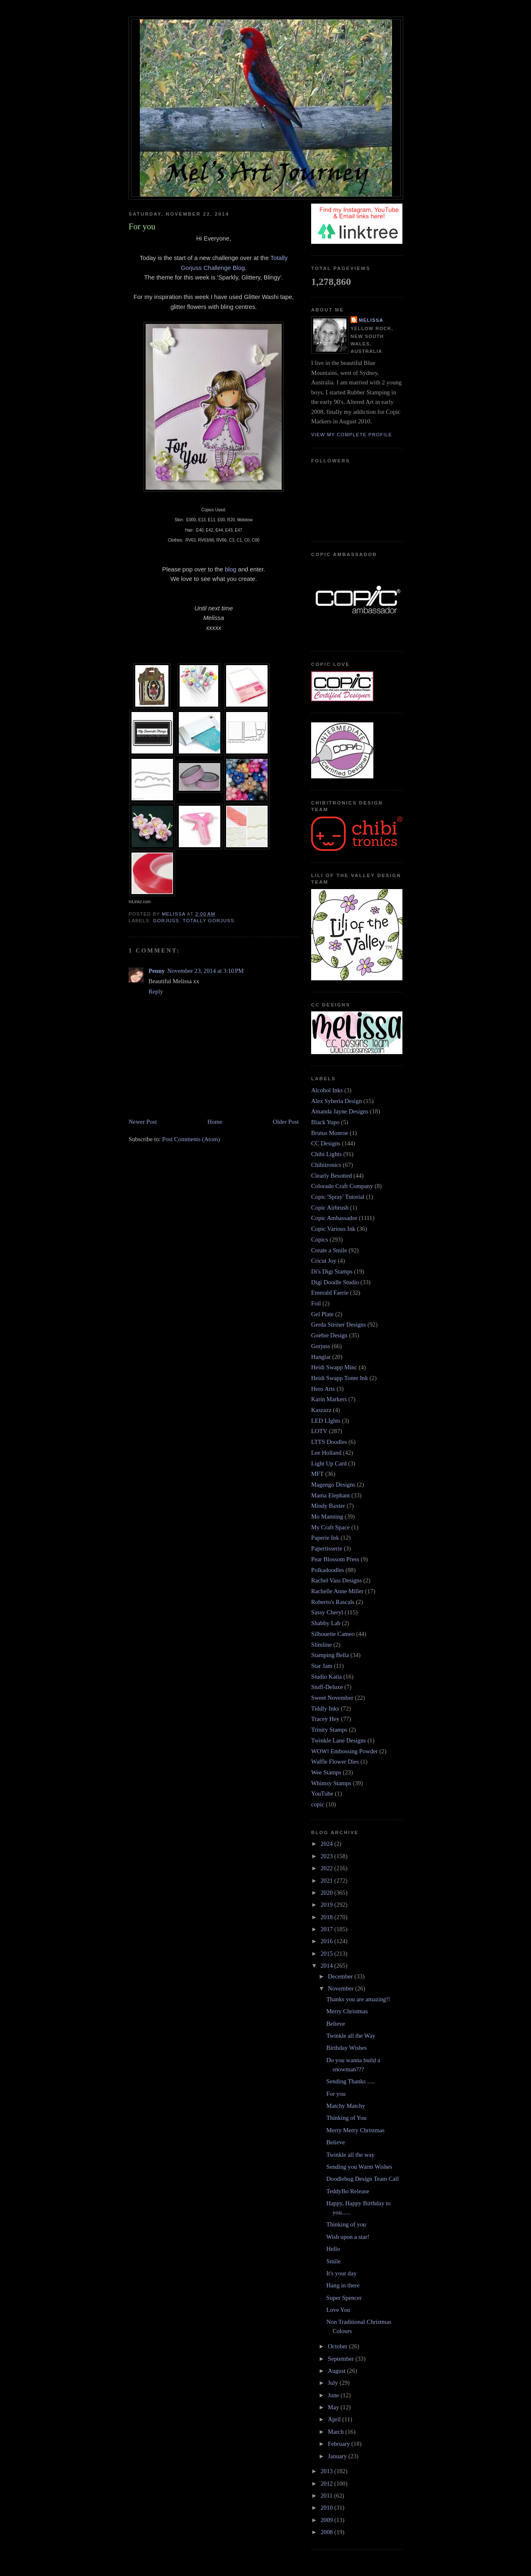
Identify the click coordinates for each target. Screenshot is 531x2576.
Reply (156, 991)
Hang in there (343, 2285)
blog (230, 569)
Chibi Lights (326, 1154)
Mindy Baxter (328, 1505)
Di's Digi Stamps (332, 1271)
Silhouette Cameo (333, 1634)
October (338, 2346)
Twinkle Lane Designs (338, 1740)
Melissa (371, 320)
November (341, 1988)
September (341, 2358)
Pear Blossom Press (335, 1559)
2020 (327, 1892)
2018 (327, 1917)
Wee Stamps (326, 1772)
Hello (333, 2248)
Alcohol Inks (327, 1090)
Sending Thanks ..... (350, 2081)
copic (317, 1804)
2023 (327, 1856)
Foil (316, 1303)
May (334, 2407)
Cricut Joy (323, 1260)
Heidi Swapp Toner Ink (339, 1378)
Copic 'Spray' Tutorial (338, 1196)
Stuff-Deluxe (327, 1687)
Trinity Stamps (329, 1729)
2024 (327, 1843)
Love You (338, 2309)
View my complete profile (351, 434)
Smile (333, 2261)
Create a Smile (329, 1250)
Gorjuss (166, 920)
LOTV (319, 1431)
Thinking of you (346, 2224)
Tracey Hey (325, 1719)
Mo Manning (327, 1516)
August (337, 2370)
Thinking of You (346, 2117)
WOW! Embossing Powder (344, 1751)
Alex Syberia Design (336, 1101)
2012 (327, 2483)
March (336, 2431)
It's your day (341, 2273)
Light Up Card (329, 1463)
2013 (327, 2471)
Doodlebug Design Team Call (362, 2178)
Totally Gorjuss (208, 920)
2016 (327, 1941)
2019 (327, 1904)
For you (336, 2093)
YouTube (322, 1793)
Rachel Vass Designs (336, 1580)
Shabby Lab (326, 1623)
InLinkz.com (140, 901)
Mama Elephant (330, 1495)
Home (214, 1121)
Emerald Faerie (329, 1292)
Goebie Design (329, 1335)
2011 (327, 2495)
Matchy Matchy (345, 2105)
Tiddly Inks (325, 1708)
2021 (327, 1880)
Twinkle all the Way (350, 2035)
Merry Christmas (347, 2011)
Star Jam (321, 1665)
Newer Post (143, 1121)
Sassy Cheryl (327, 1612)
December (341, 1976)
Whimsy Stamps (331, 1783)
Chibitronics (326, 1165)
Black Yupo (325, 1122)
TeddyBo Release (347, 2191)
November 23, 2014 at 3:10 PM (205, 970)
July (333, 2382)
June (334, 2395)
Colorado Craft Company (342, 1186)
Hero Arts (323, 1388)
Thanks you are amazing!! (358, 1999)
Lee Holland (326, 1452)
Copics (319, 1239)
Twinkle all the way (350, 2154)
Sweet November (332, 1697)
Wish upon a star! (347, 2236)
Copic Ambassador (334, 1218)
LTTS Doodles (329, 1442)
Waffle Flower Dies (335, 1761)
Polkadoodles (327, 1570)
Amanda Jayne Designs (339, 1111)
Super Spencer (344, 2297)
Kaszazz (321, 1410)
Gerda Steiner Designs (338, 1324)
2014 (327, 1965)
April (335, 2419)
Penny (157, 970)
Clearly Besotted (331, 1175)
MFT (317, 1473)
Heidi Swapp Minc (334, 1367)
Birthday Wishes (346, 2047)
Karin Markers (329, 1399)
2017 (327, 1929)
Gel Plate (322, 1314)
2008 (327, 2532)
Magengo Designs (333, 1484)
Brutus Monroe (329, 1133)
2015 (327, 1953)
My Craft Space (330, 1527)
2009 (327, 2520)
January (338, 2456)
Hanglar (321, 1357)
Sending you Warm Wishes (359, 2166)
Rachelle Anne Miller (337, 1591)
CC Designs (326, 1143)
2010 (327, 2507)
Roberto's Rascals (332, 1602)
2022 (327, 1868)
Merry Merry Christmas (355, 2130)
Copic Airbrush (329, 1207)
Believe (335, 2023)
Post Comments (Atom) (191, 1139)
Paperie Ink (325, 1537)
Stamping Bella (330, 1655)
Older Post (286, 1121)
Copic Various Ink (333, 1228)
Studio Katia (326, 1676)
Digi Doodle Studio (335, 1282)
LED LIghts (326, 1420)
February (339, 2443)
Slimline (321, 1644)
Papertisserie (326, 1548)
